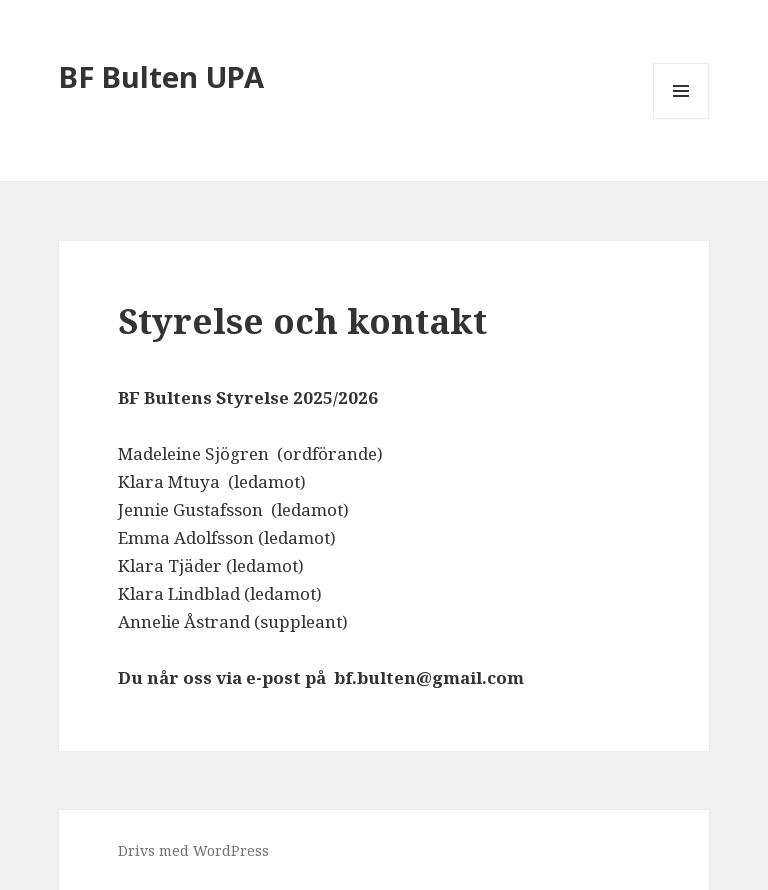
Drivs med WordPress (193, 850)
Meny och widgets (681, 118)
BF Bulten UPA (161, 76)
